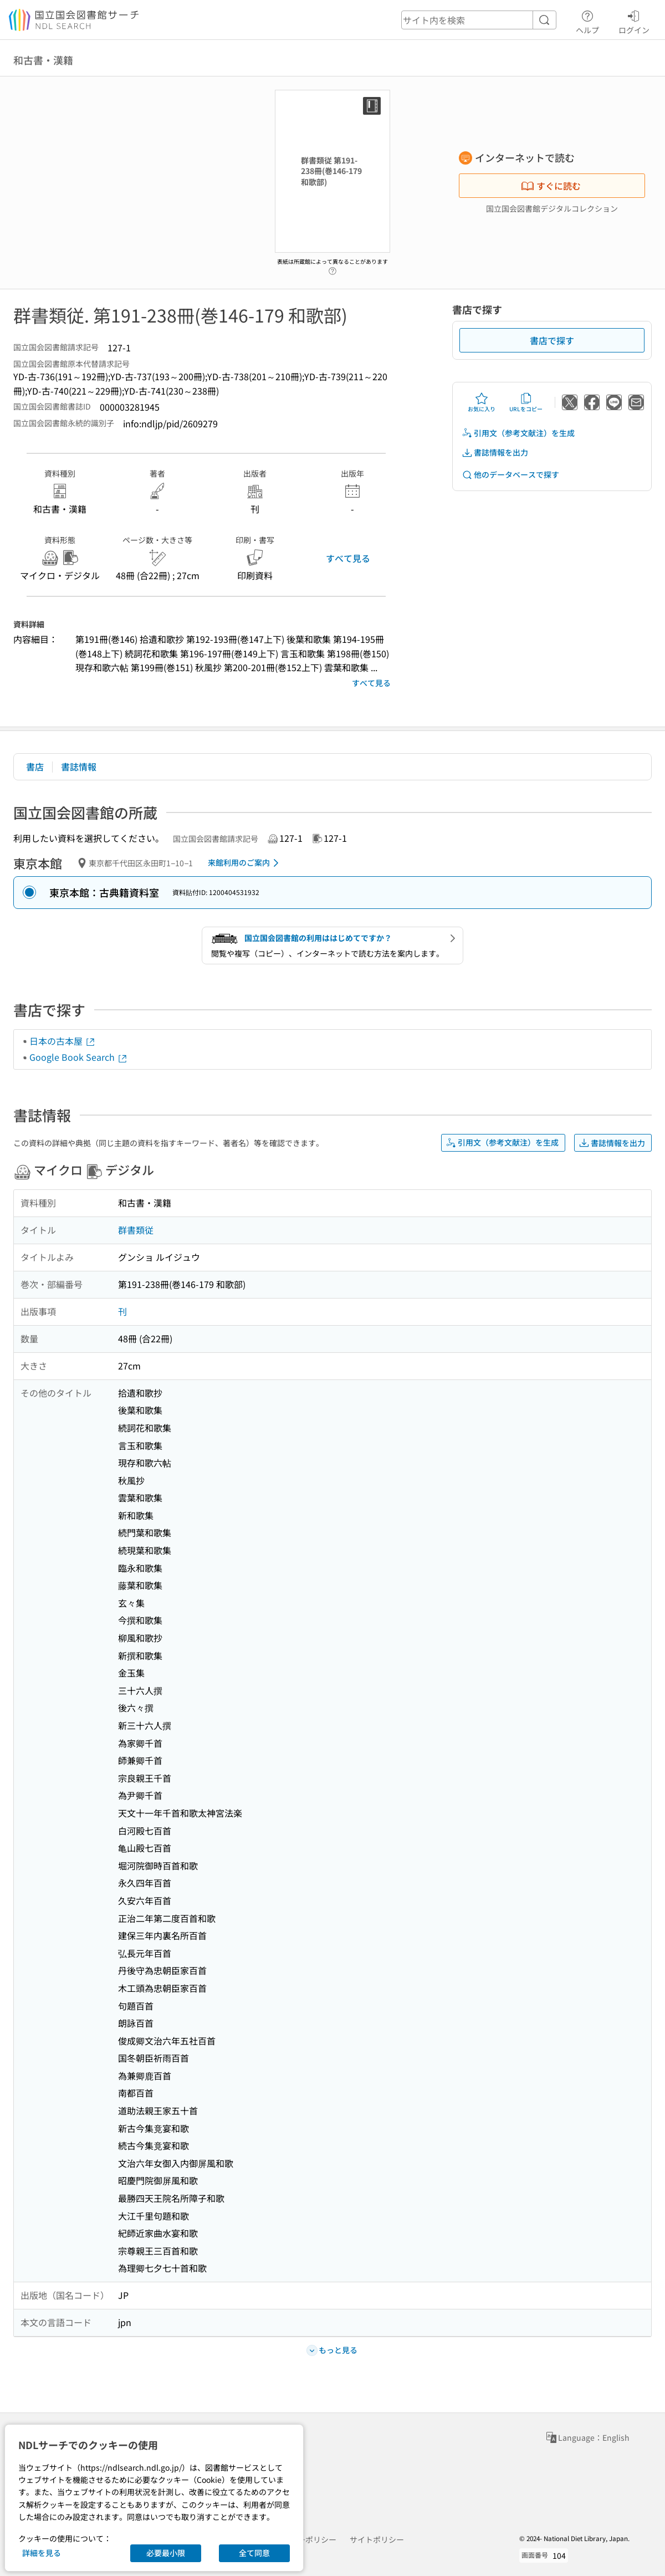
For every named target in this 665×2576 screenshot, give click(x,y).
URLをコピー (526, 402)
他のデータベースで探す (510, 475)
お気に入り (481, 402)
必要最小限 (165, 2552)
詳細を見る (41, 2552)
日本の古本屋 (62, 1040)
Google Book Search (78, 1057)
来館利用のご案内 (245, 863)
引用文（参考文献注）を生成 (518, 433)
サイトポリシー (377, 2539)
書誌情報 (78, 766)
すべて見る (348, 558)
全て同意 (254, 2552)
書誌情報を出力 (495, 452)
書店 (35, 766)
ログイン (633, 20)
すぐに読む (551, 185)
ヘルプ (587, 20)
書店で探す (552, 340)
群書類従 (136, 1229)
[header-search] (478, 20)
